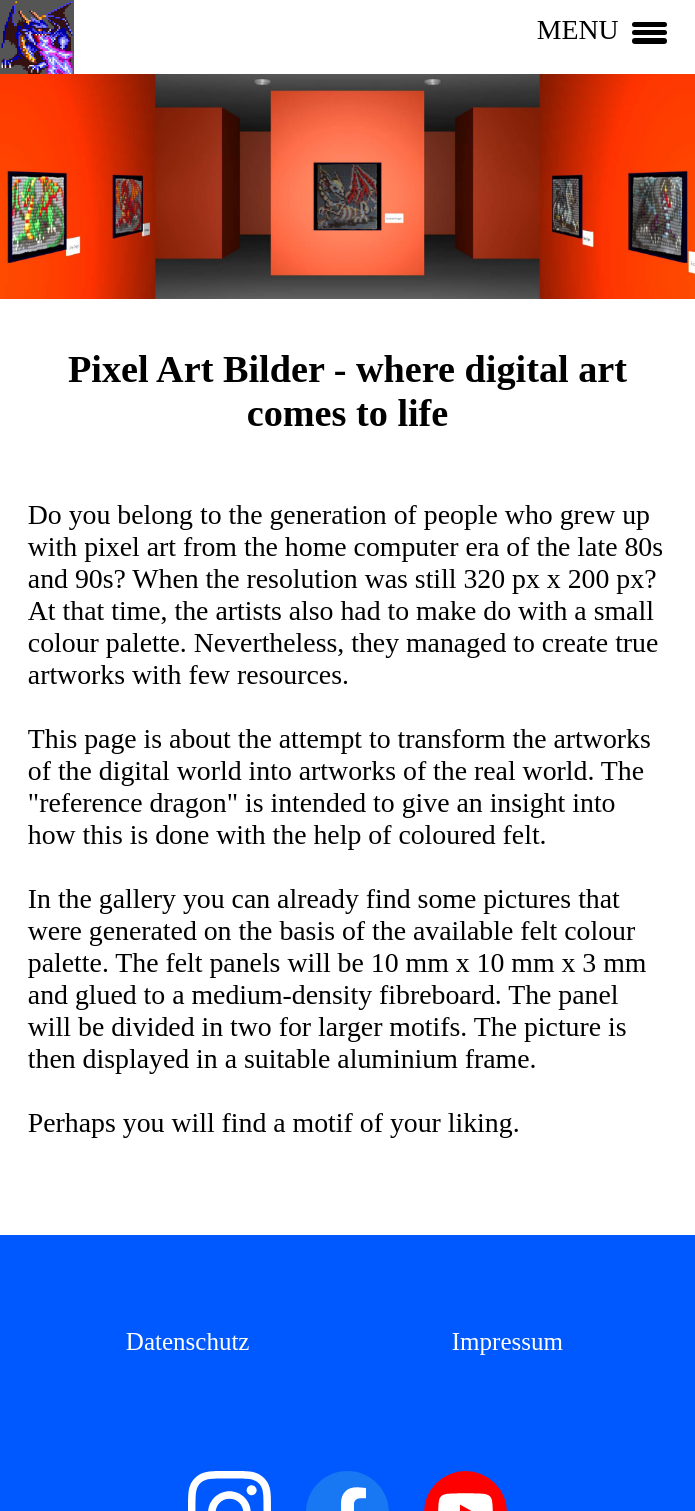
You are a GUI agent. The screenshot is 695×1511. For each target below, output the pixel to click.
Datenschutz (188, 1341)
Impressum (507, 1341)
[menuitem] (188, 1340)
